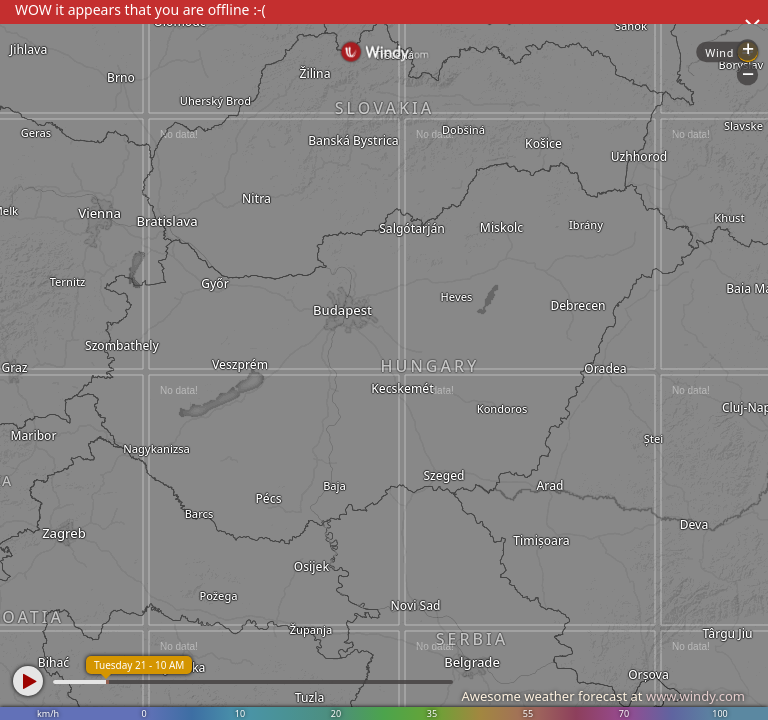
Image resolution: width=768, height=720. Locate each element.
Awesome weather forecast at (603, 696)
